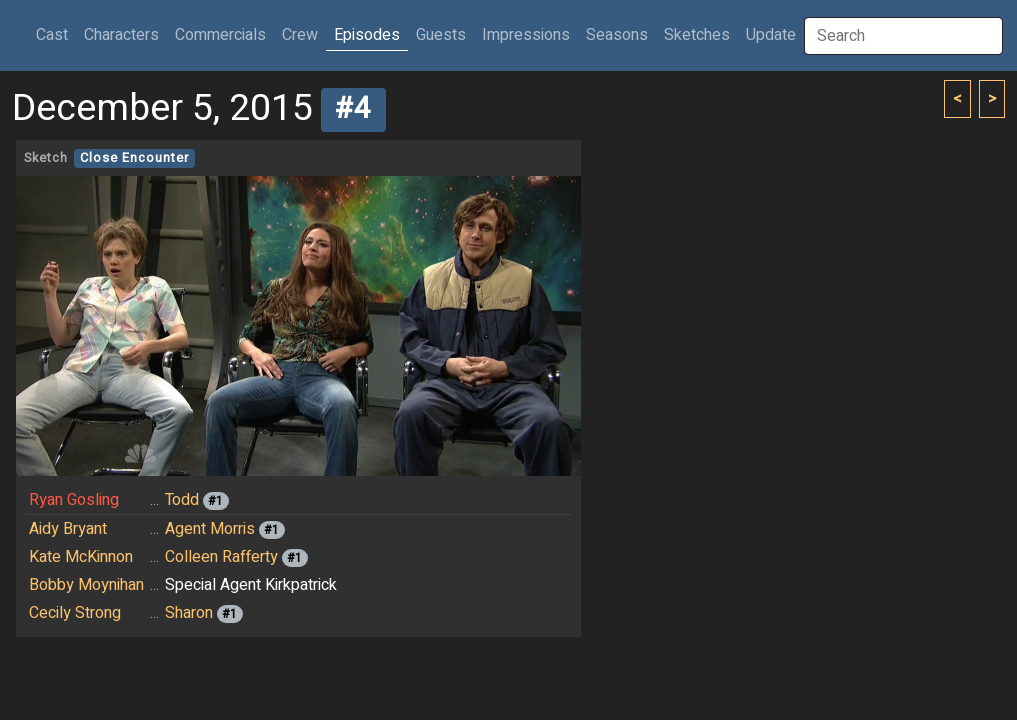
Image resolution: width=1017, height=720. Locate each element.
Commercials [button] (220, 35)
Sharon (189, 613)
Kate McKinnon (81, 557)
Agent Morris (210, 529)
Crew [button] (300, 35)
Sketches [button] (697, 35)
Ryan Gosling (74, 500)
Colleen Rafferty (221, 557)
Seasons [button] (617, 35)
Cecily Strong (75, 613)
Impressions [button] (526, 35)
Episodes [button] (367, 35)
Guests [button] (441, 35)
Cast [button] (56, 34)
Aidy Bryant (68, 529)
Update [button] (771, 35)
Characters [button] (121, 35)
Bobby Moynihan (86, 585)
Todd (182, 500)
